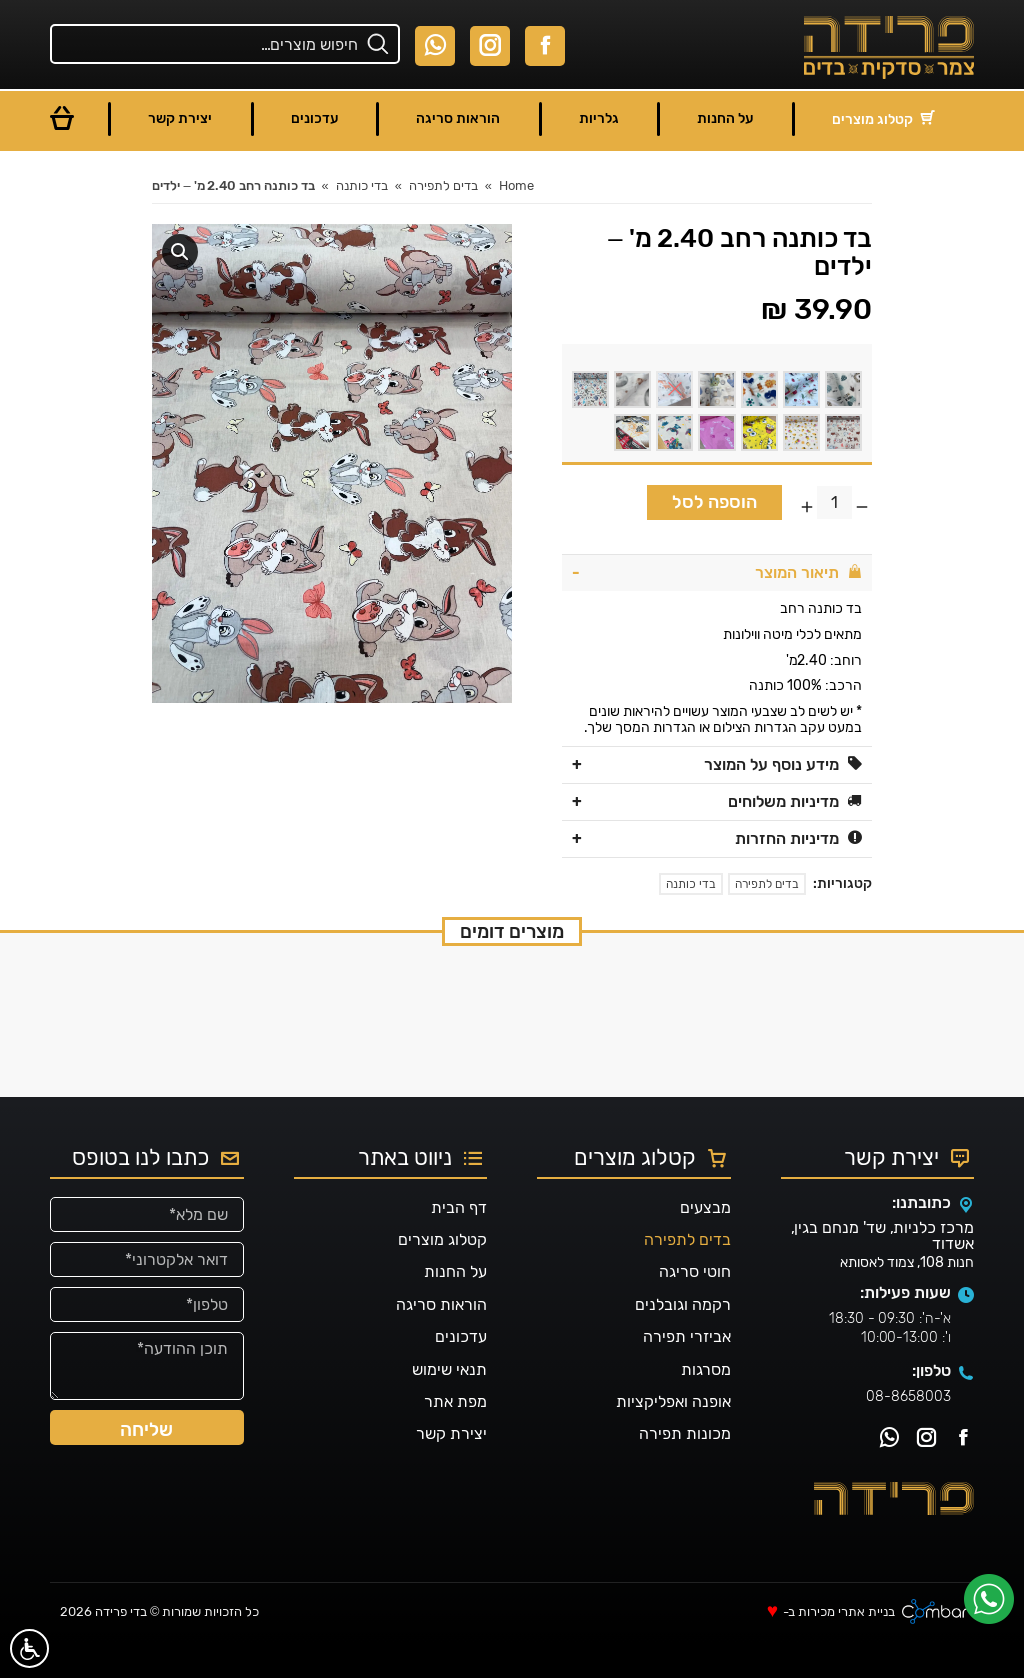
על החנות (455, 1308)
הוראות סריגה (441, 1340)
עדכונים (461, 1372)
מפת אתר (455, 1437)
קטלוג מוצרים (442, 1275)
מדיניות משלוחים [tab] (795, 801)
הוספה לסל (714, 502)
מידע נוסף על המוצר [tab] (783, 764)
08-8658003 (908, 1432)
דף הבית (459, 1243)
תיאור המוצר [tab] (808, 572)
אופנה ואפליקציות (673, 1437)
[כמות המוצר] (834, 502)
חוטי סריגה (695, 1308)
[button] (180, 252)
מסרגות (706, 1405)
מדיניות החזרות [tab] (798, 838)
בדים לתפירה (767, 884)
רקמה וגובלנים (683, 1340)
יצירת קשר (451, 1470)
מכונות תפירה (685, 1470)
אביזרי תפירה (687, 1372)
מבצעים (705, 1243)
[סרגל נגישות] (29, 1648)
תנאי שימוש (449, 1405)
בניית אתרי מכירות (846, 1648)
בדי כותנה (691, 884)
